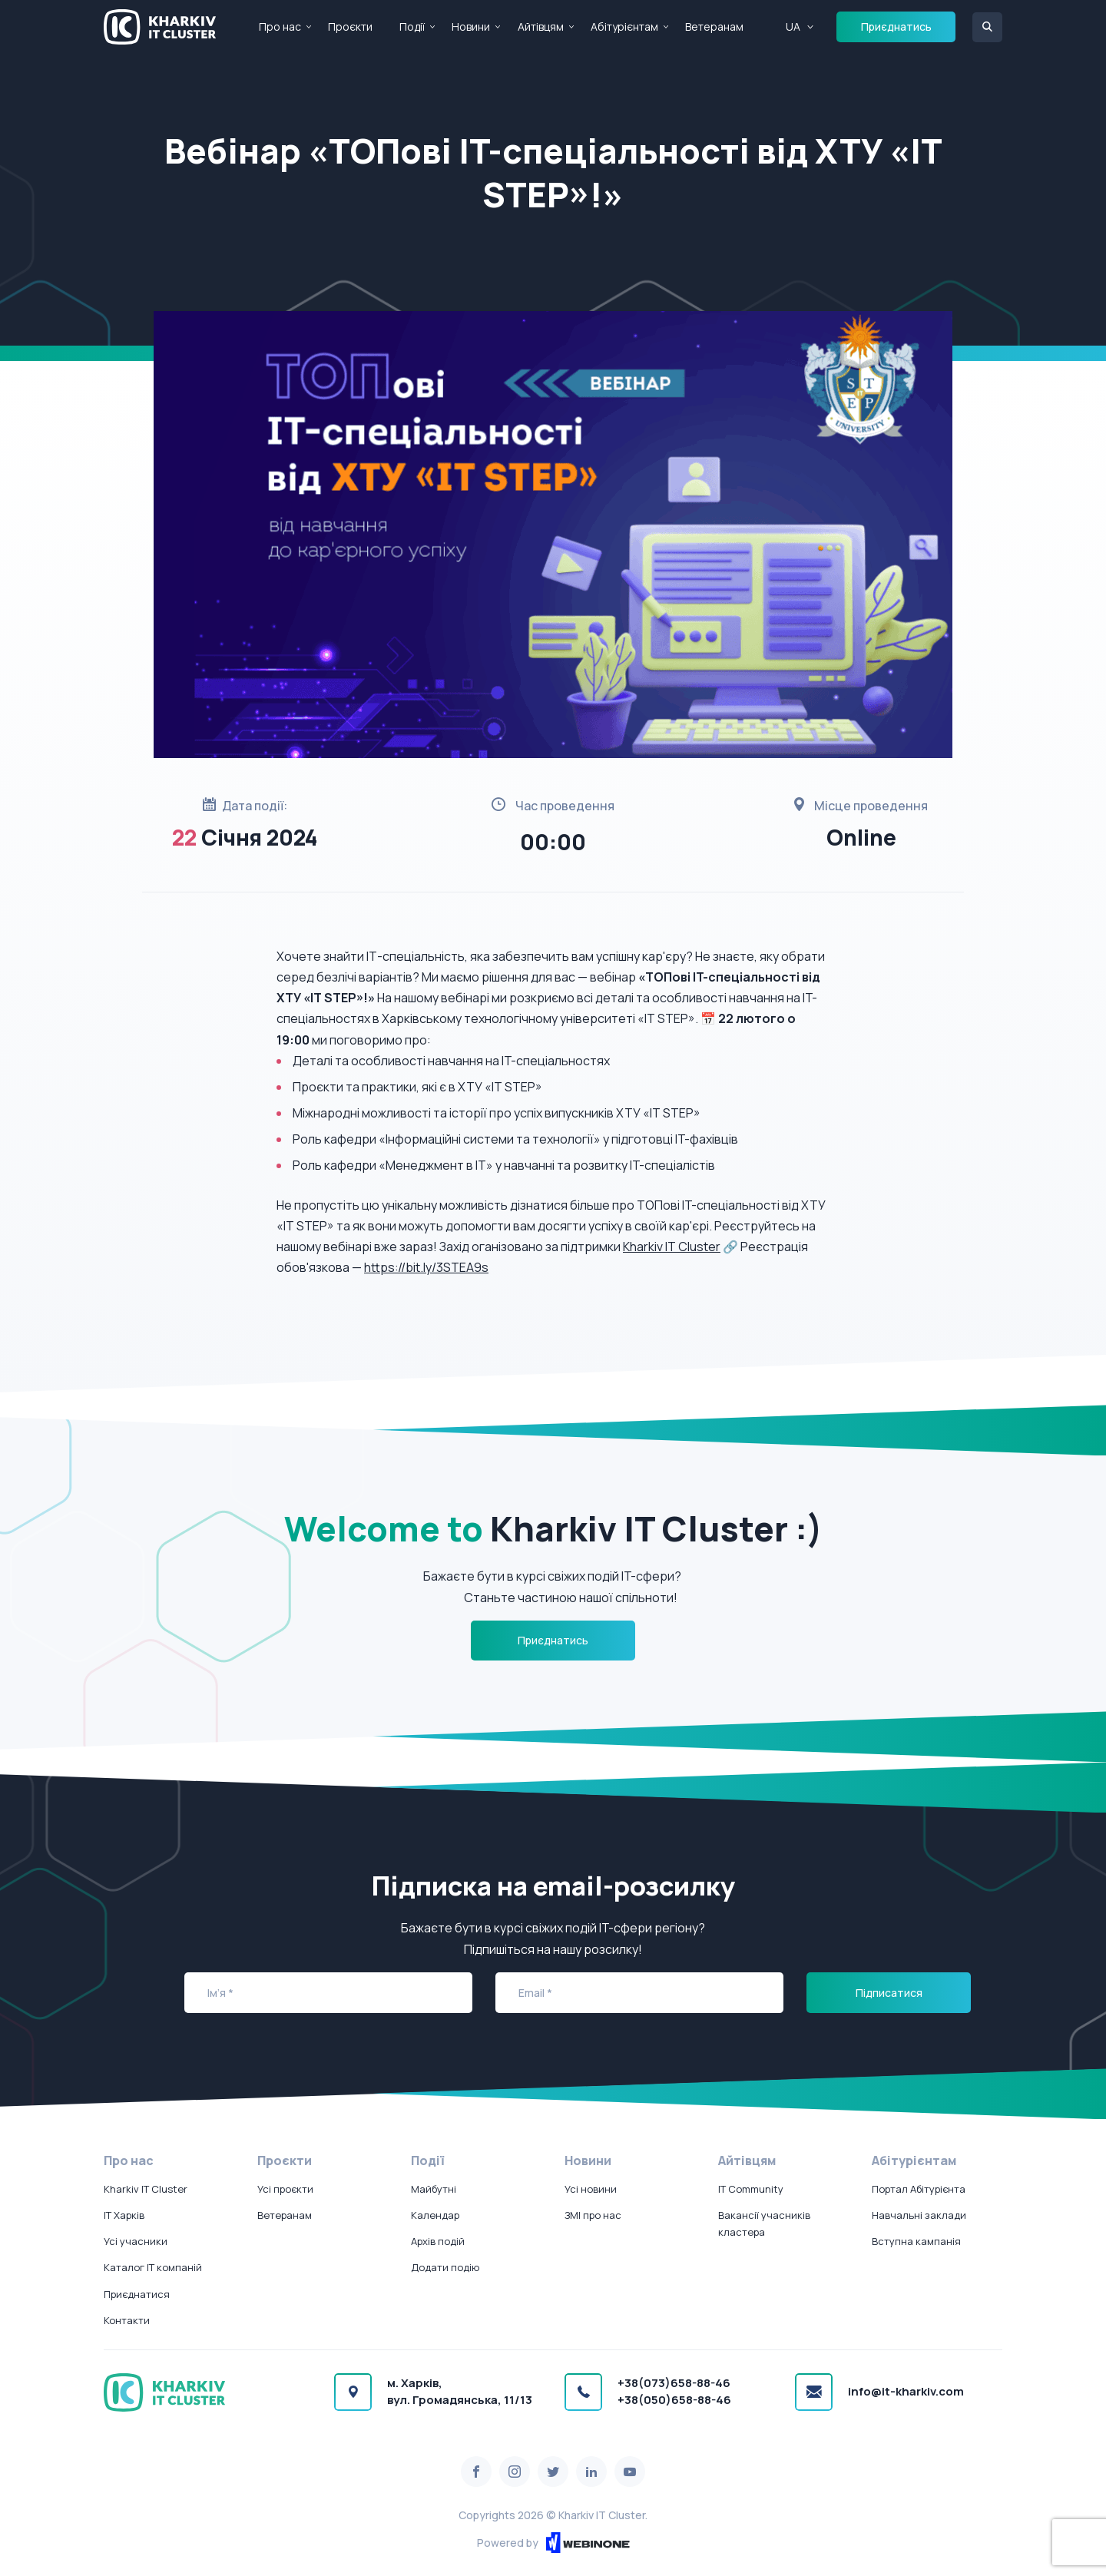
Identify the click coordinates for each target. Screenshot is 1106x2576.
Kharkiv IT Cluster (671, 1246)
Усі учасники (135, 2241)
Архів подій (438, 2241)
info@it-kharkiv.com (906, 2391)
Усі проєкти (285, 2189)
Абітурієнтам (624, 26)
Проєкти (350, 26)
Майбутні (433, 2189)
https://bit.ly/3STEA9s (426, 1267)
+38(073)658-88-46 (674, 2383)
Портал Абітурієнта (918, 2189)
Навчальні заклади (919, 2215)
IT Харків (124, 2215)
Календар (435, 2215)
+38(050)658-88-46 (674, 2400)
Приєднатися (137, 2294)
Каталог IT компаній (153, 2267)
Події (412, 26)
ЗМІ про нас (593, 2215)
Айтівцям (541, 26)
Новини (471, 26)
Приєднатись (896, 26)
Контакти (127, 2320)
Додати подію (445, 2267)
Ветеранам (714, 26)
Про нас (280, 26)
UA (793, 26)
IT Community (750, 2189)
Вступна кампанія (916, 2241)
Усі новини (591, 2189)
